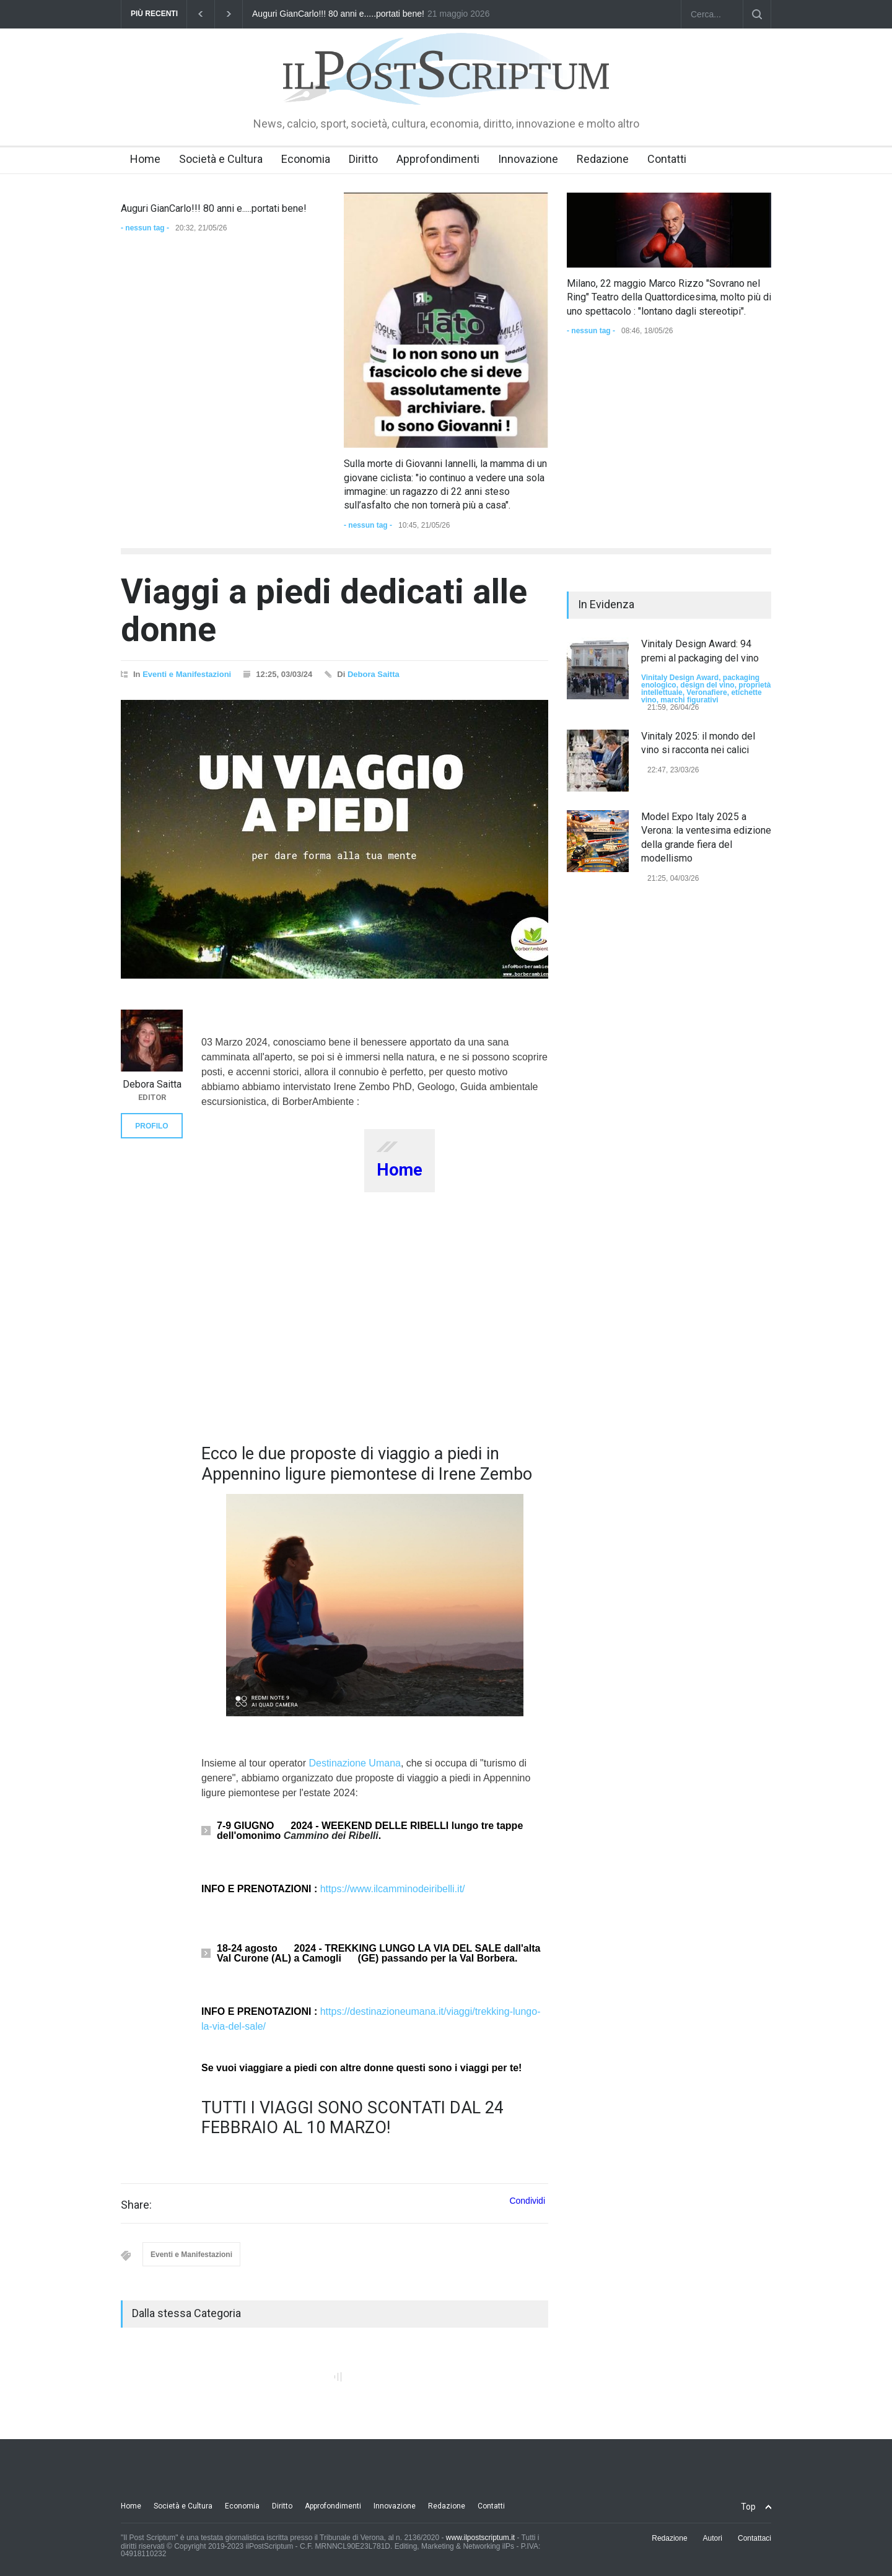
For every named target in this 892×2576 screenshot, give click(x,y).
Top (748, 2507)
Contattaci (754, 2538)
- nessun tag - (145, 228)
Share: (136, 2205)
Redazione (603, 158)
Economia (305, 158)
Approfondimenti (437, 158)
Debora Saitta (374, 674)
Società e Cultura (221, 158)
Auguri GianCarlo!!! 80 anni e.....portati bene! (338, 14)
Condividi (527, 2201)
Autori (712, 2538)
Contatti (666, 158)
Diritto (363, 158)
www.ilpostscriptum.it (480, 2537)
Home (145, 158)
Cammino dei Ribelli (331, 1835)
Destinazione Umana (354, 1763)
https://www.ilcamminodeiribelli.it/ (392, 1889)
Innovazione (528, 158)
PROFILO (151, 1126)
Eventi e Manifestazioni (186, 674)
